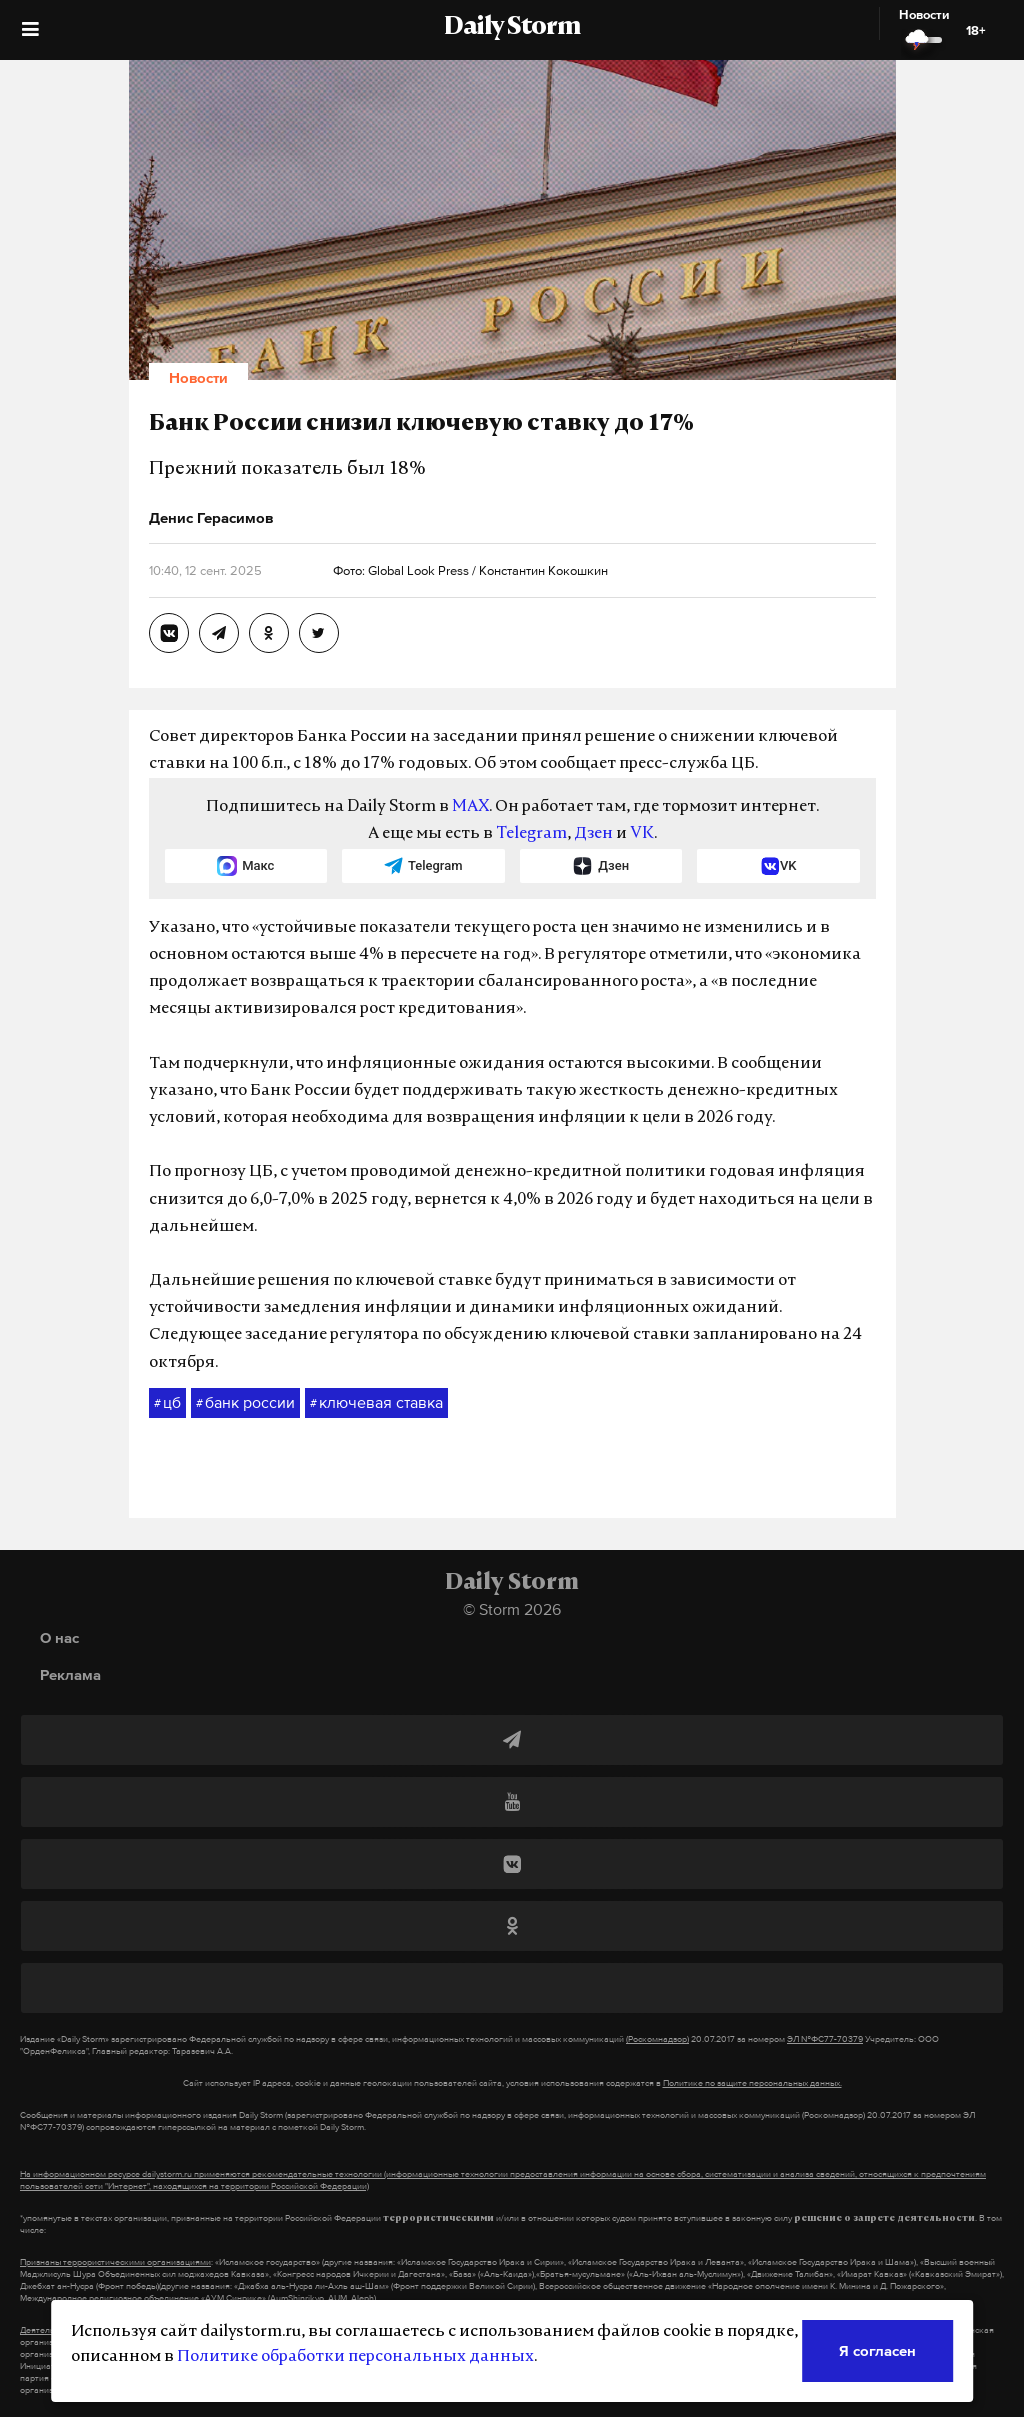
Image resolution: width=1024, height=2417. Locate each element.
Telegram (531, 834)
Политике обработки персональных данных (355, 2357)
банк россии (245, 1403)
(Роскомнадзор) (657, 2039)
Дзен (593, 834)
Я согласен (877, 2350)
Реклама (70, 1674)
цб (167, 1403)
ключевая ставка (376, 1403)
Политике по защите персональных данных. (752, 2083)
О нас (59, 1637)
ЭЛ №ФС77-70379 (825, 2039)
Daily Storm (512, 28)
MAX (470, 807)
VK (642, 834)
